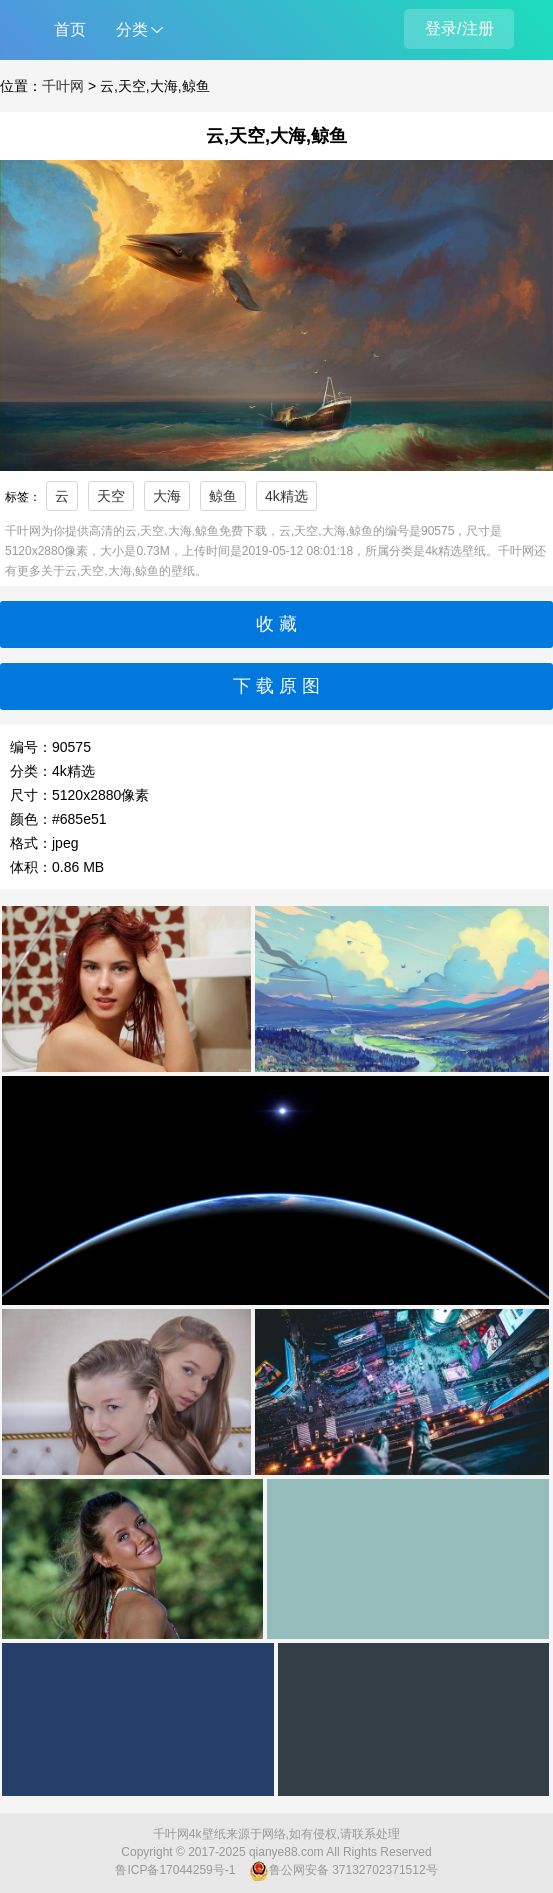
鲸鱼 (223, 496)
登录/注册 (459, 28)
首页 (70, 29)
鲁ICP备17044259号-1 (175, 1870)
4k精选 (286, 496)
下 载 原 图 (276, 686)
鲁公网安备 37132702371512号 (343, 1871)
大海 (167, 496)
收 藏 (276, 624)
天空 (111, 496)
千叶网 (63, 86)
